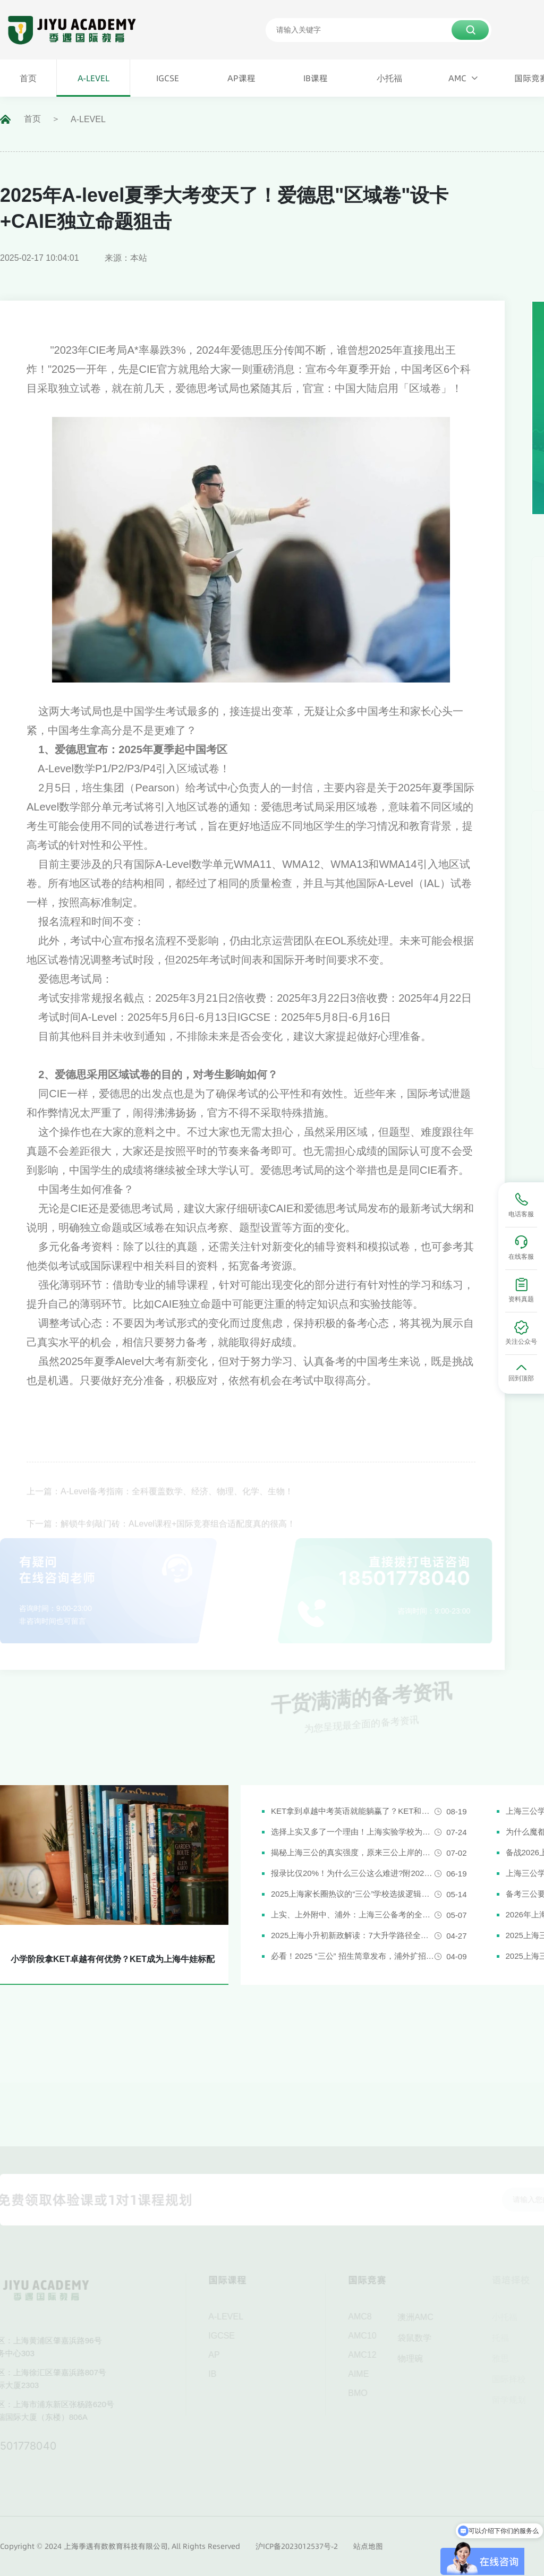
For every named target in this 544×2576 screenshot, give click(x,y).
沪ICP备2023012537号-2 (297, 2546)
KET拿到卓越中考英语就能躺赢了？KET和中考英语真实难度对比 (353, 1810)
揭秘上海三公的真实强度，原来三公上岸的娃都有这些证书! (353, 1852)
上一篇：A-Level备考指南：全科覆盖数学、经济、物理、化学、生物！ (160, 1501)
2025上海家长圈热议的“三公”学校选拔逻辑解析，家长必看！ (353, 1893)
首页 (32, 118)
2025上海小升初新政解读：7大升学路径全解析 (353, 1935)
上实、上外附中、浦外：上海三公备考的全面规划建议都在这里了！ (353, 1914)
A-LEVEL (88, 119)
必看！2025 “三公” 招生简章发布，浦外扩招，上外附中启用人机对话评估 (353, 1955)
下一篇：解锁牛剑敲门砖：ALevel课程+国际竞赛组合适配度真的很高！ (161, 1534)
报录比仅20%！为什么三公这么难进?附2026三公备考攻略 (353, 1873)
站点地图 (368, 2546)
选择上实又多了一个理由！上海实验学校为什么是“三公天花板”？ (353, 1831)
